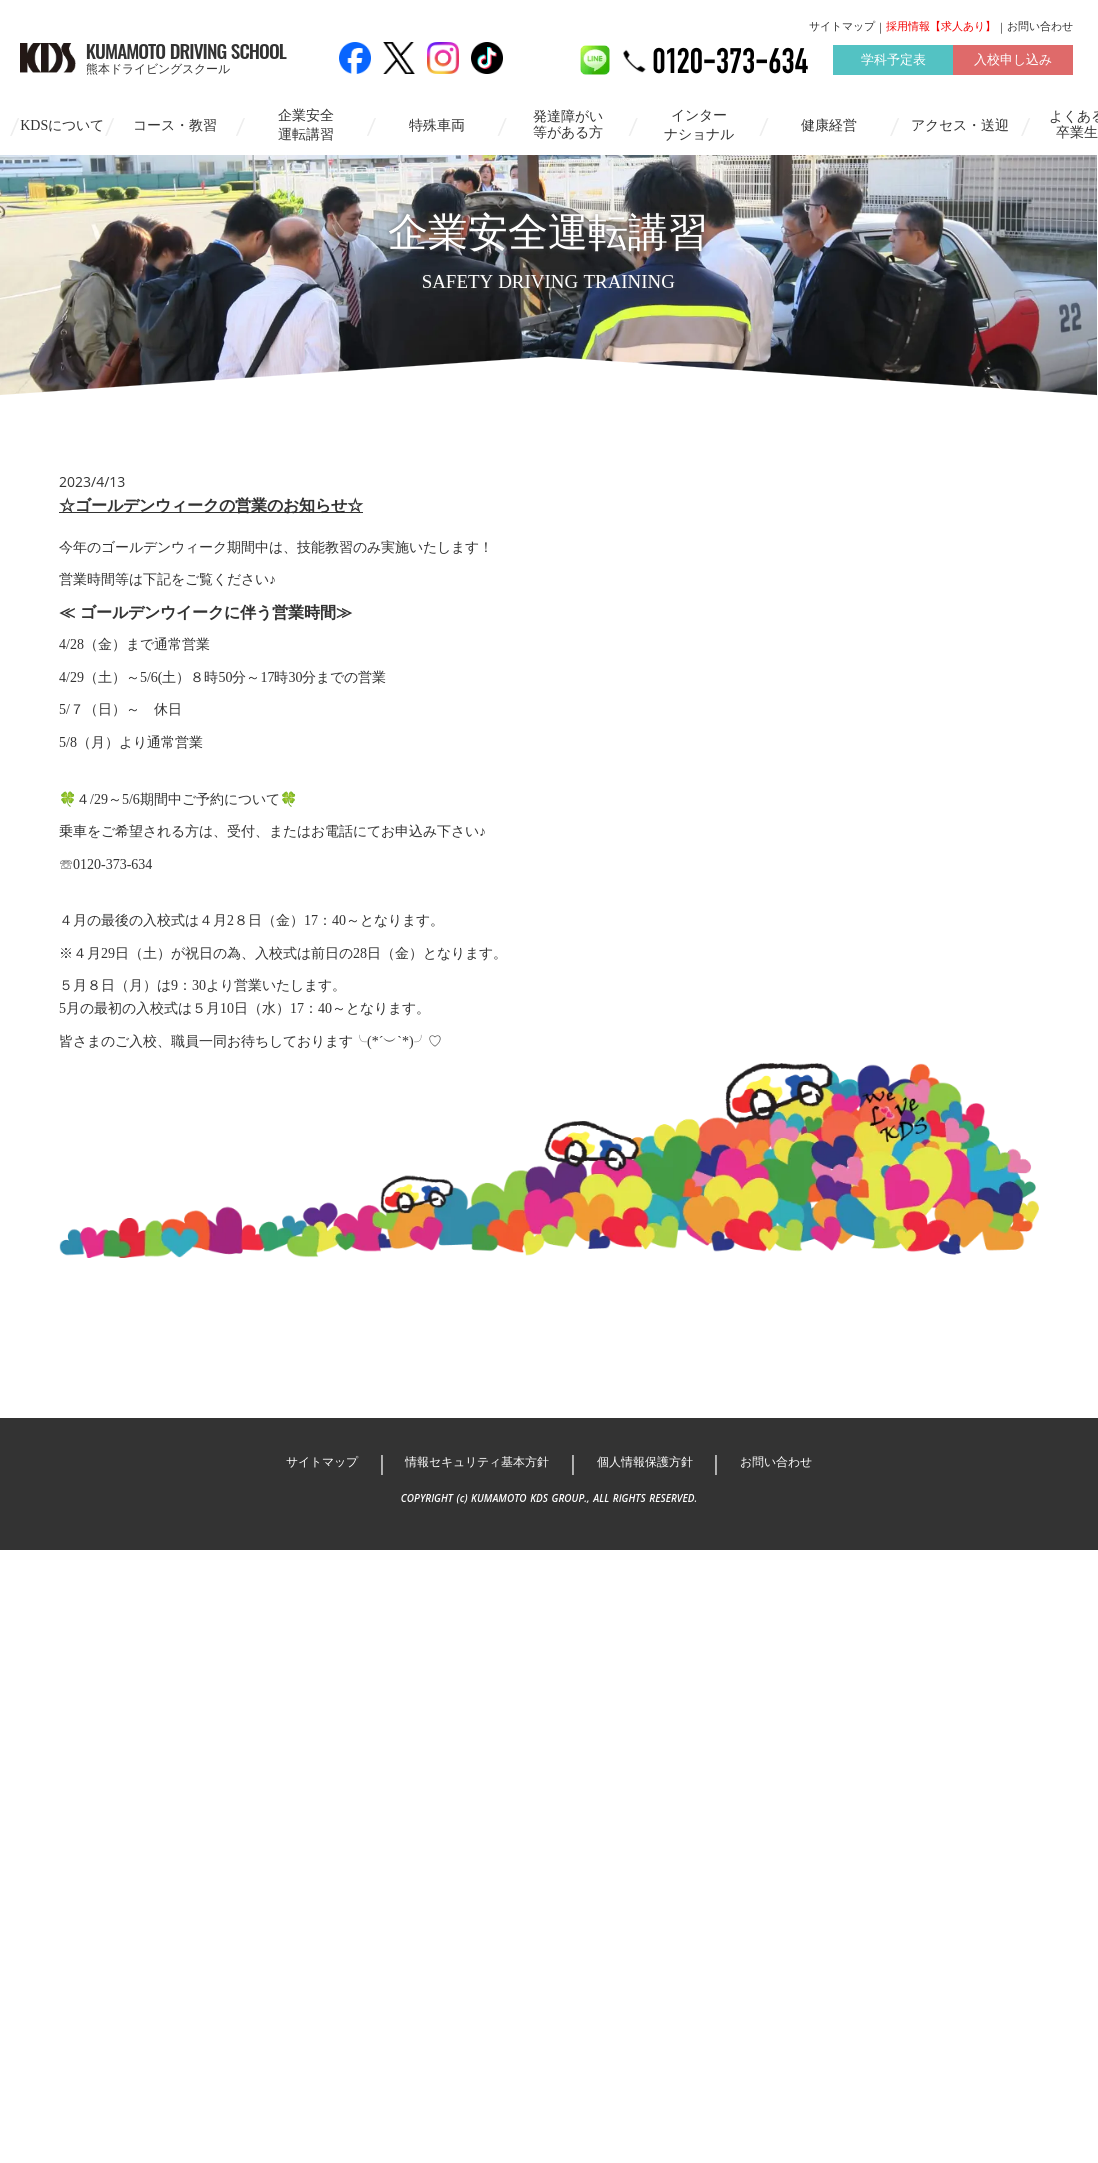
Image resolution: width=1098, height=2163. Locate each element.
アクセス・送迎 (951, 123)
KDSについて (53, 123)
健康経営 (820, 123)
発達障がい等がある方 (558, 123)
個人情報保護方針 (654, 1662)
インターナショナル (689, 123)
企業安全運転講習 (297, 123)
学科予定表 (892, 63)
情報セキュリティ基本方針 (470, 1662)
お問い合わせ (1040, 27)
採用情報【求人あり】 (941, 27)
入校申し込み (1013, 63)
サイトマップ (842, 27)
